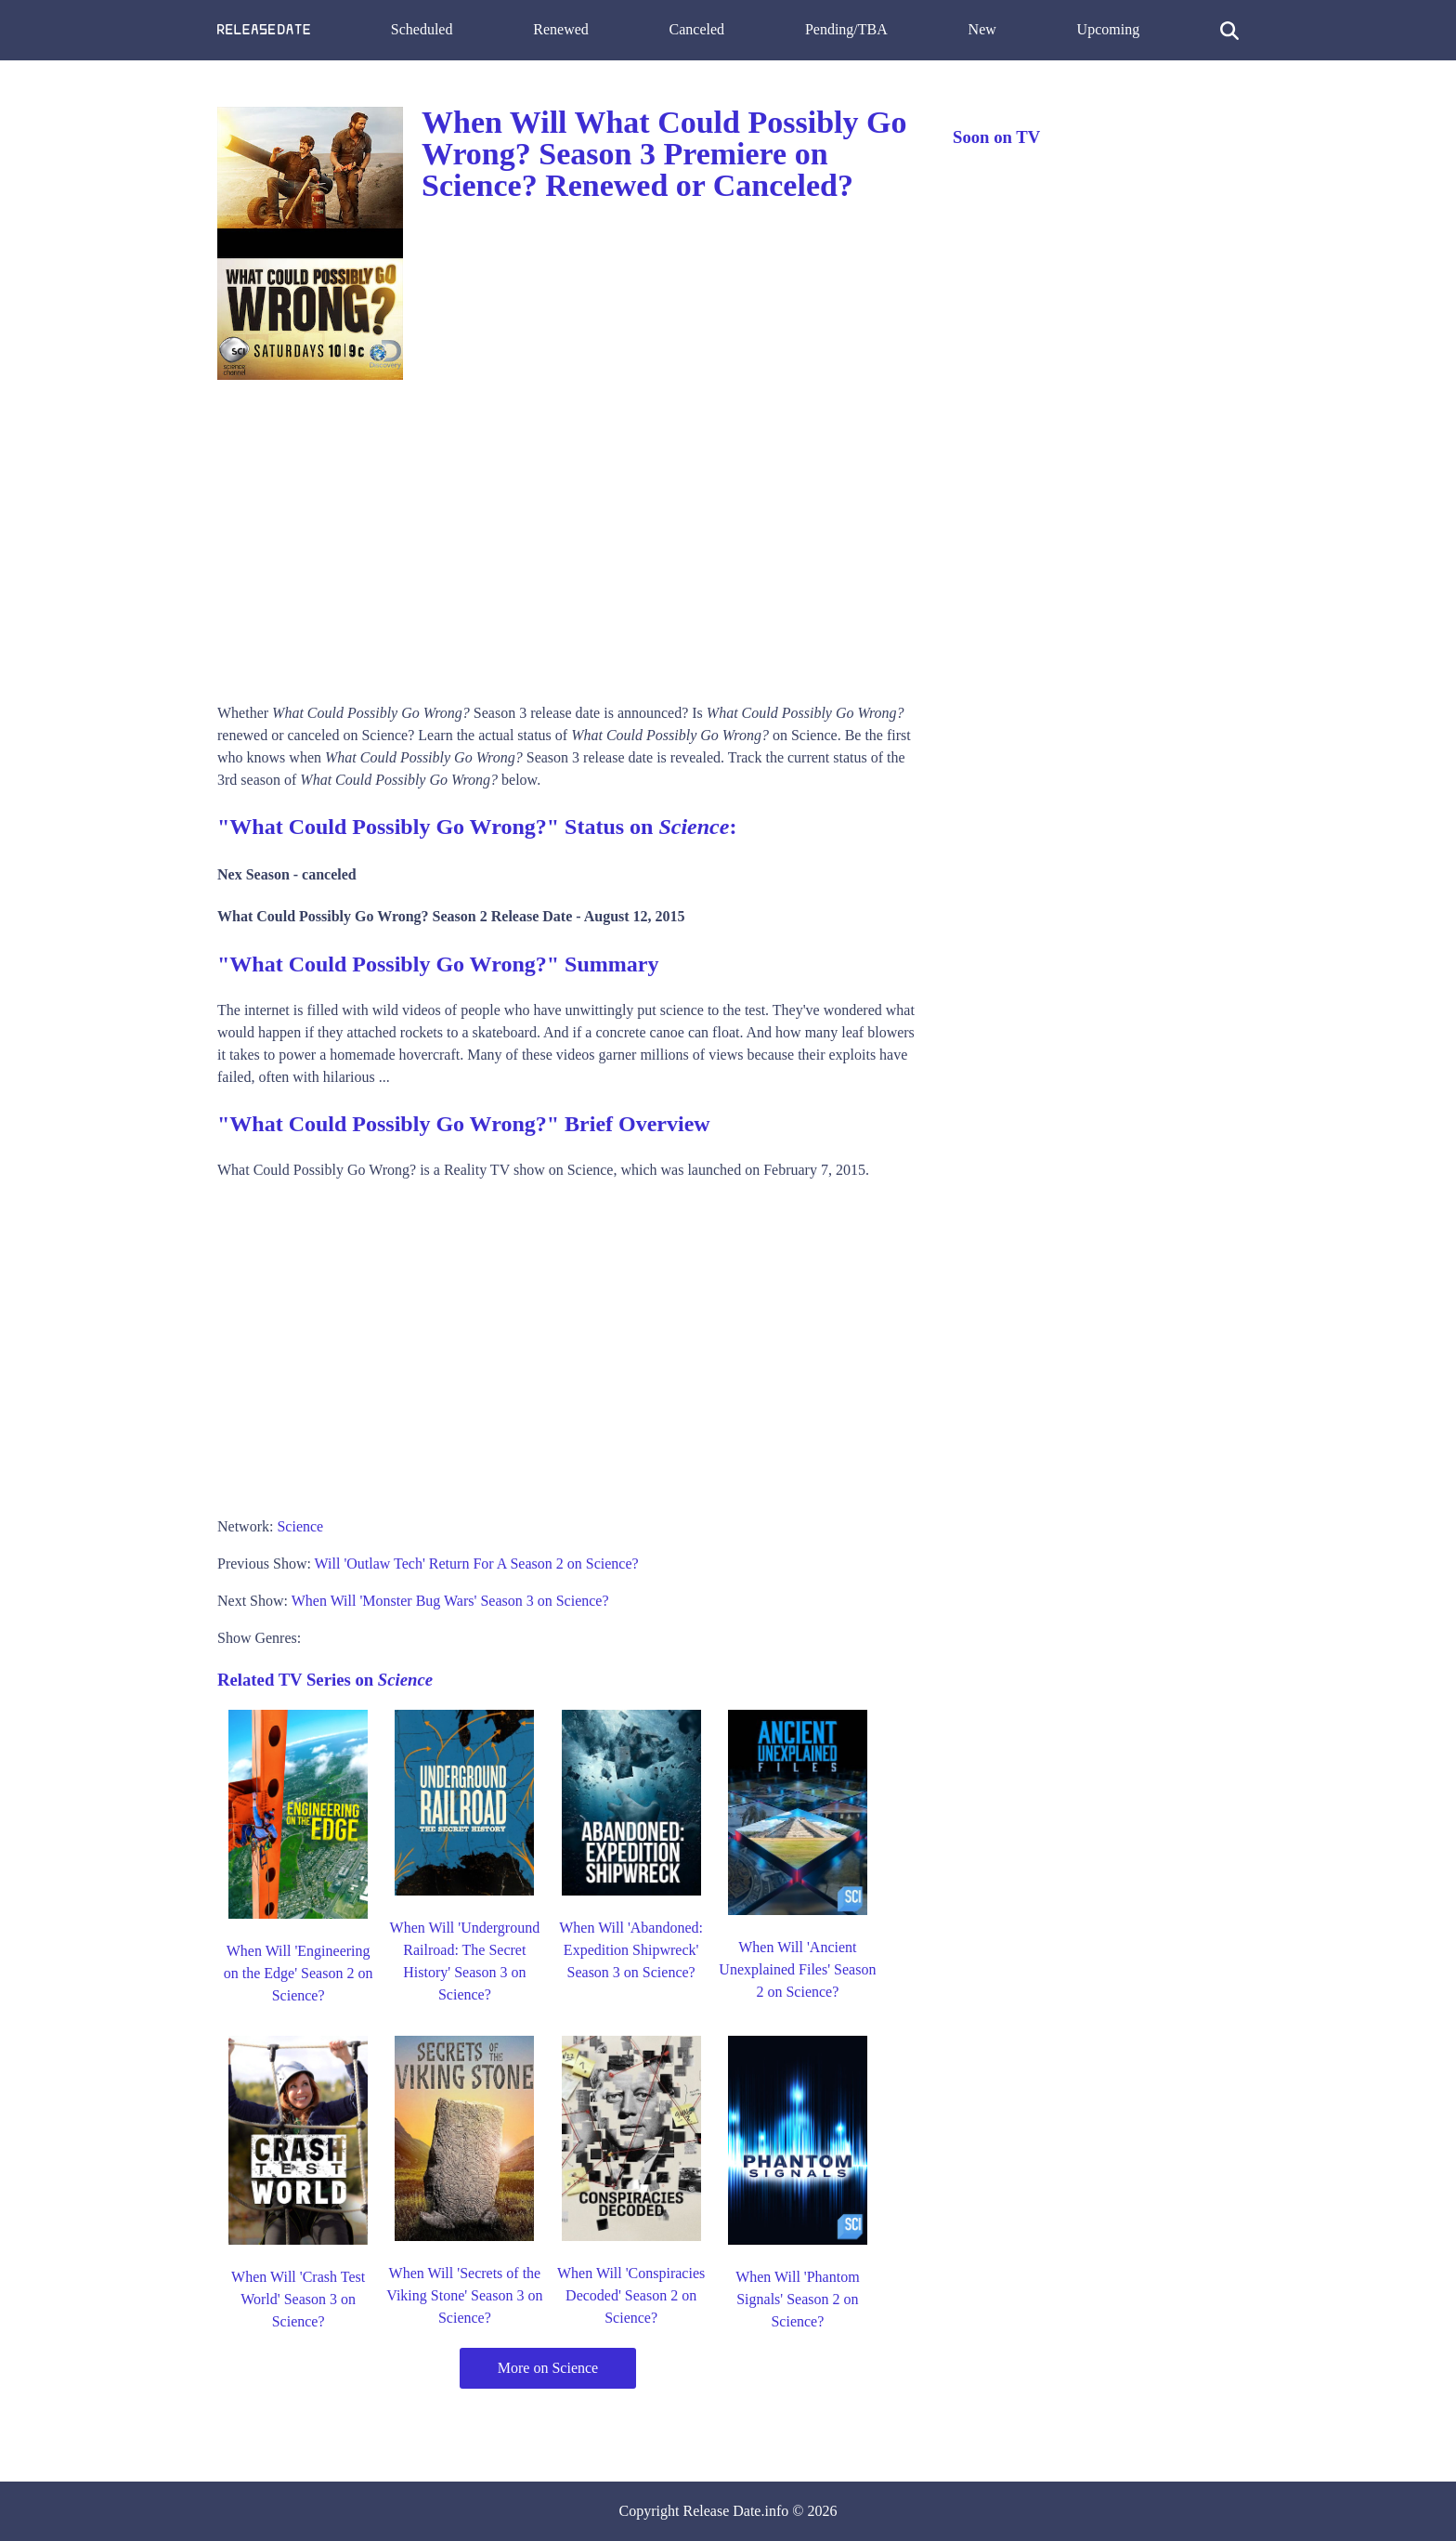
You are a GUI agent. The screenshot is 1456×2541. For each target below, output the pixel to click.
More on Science (548, 2368)
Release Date (722, 2511)
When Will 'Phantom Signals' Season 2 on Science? (797, 2299)
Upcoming (1108, 29)
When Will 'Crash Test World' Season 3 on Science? (298, 2299)
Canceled (697, 29)
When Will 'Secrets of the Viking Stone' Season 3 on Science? (464, 2295)
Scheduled (422, 29)
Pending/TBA (846, 29)
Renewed (561, 29)
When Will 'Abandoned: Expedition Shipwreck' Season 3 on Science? (631, 1950)
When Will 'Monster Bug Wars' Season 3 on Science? (450, 1601)
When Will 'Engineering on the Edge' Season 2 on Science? (298, 1973)
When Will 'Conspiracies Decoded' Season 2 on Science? (631, 2295)
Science (300, 1526)
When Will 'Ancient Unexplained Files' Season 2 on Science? (797, 1969)
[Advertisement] (566, 535)
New (982, 29)
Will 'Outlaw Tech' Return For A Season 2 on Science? (477, 1563)
